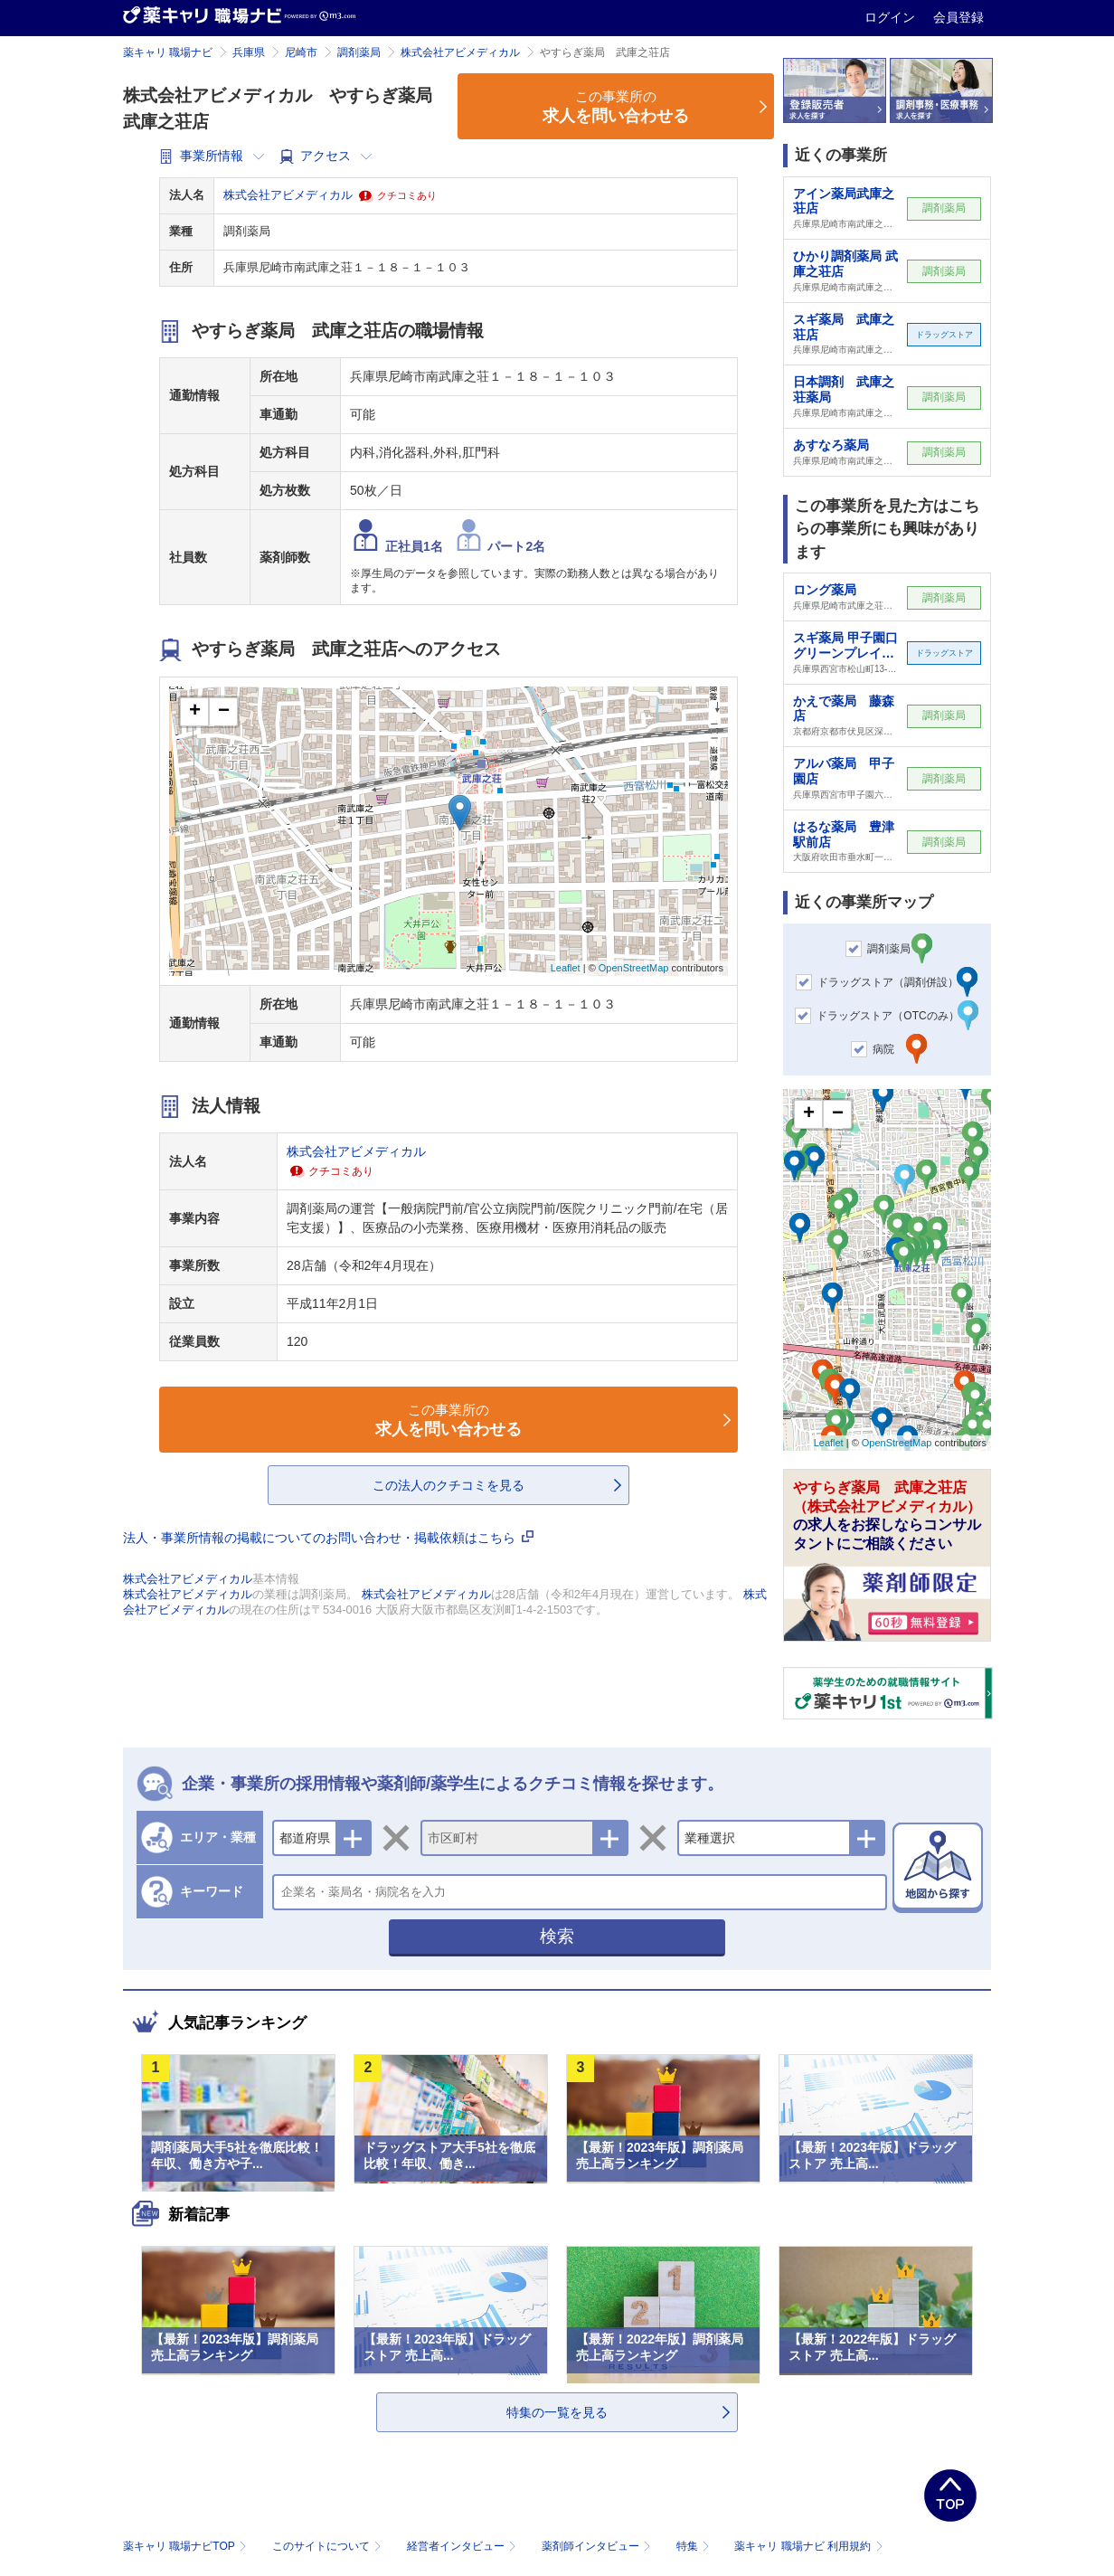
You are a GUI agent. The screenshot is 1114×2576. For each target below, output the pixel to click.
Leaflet (566, 967)
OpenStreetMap (634, 967)
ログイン (891, 17)
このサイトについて (328, 2546)
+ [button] (195, 711)
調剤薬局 (359, 52)
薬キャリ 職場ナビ (167, 52)
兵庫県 (248, 52)
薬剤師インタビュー (598, 2546)
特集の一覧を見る (557, 2412)
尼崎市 (301, 52)
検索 (557, 1936)
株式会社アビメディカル (460, 52)
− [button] (224, 711)
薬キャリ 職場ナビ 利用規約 (808, 2546)
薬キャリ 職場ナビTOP (186, 2546)
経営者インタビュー (463, 2546)
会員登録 (958, 17)
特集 (694, 2546)
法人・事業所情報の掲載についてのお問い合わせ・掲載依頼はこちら (328, 1537)
